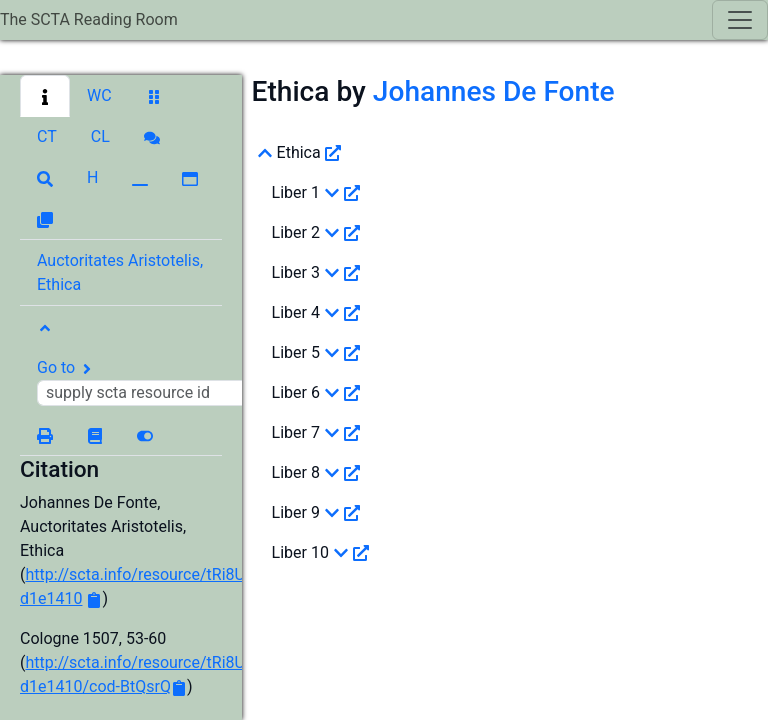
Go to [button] (147, 382)
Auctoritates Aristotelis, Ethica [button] (120, 272)
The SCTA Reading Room (89, 19)
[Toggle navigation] (740, 20)
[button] (45, 96)
